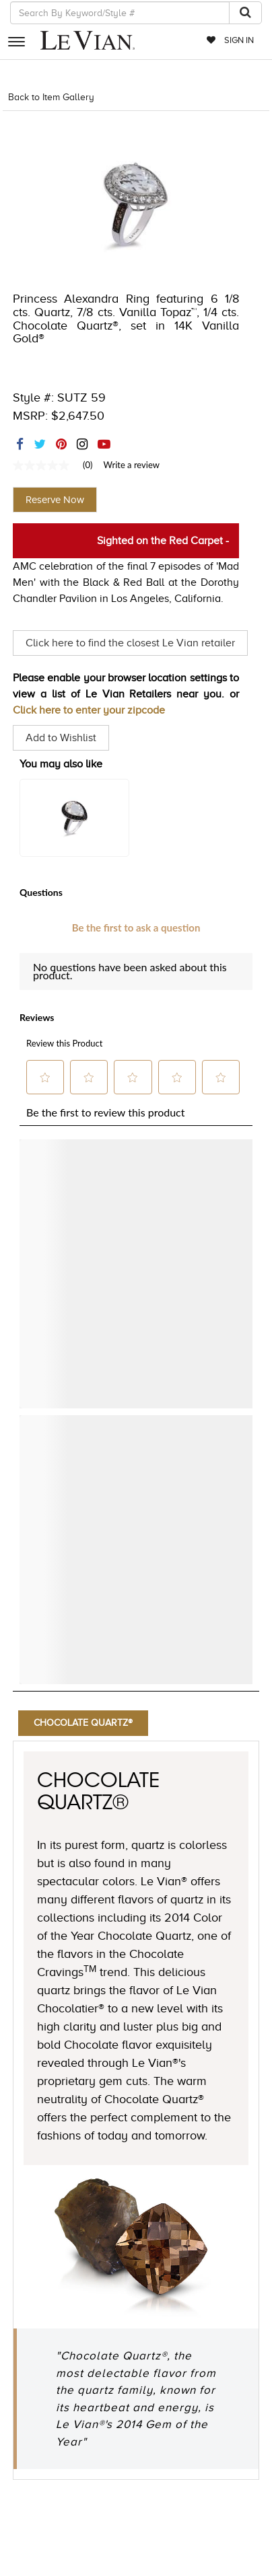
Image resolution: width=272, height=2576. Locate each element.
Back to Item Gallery (51, 97)
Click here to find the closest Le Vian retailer (130, 643)
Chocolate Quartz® (83, 1723)
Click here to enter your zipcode (89, 710)
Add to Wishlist (61, 738)
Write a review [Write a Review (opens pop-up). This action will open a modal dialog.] (132, 464)
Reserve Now (55, 499)
